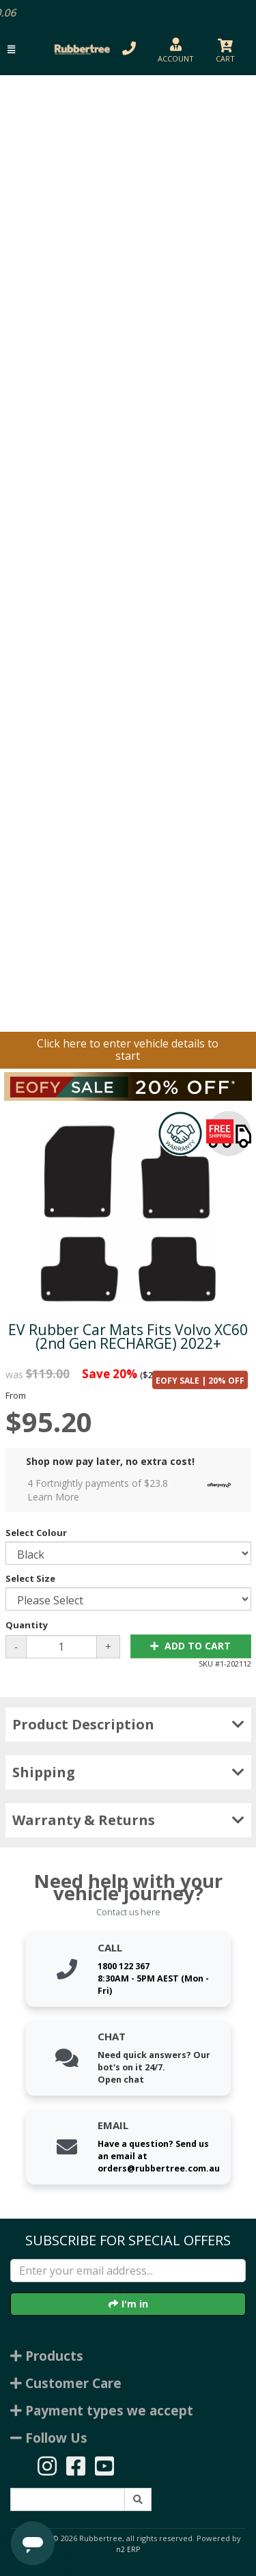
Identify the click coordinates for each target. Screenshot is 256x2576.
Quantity (26, 1625)
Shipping (128, 1772)
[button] (11, 49)
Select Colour (36, 1532)
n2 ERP (128, 2549)
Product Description (128, 1724)
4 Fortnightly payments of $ (132, 1490)
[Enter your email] (128, 2270)
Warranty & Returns (128, 1820)
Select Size (30, 1578)
